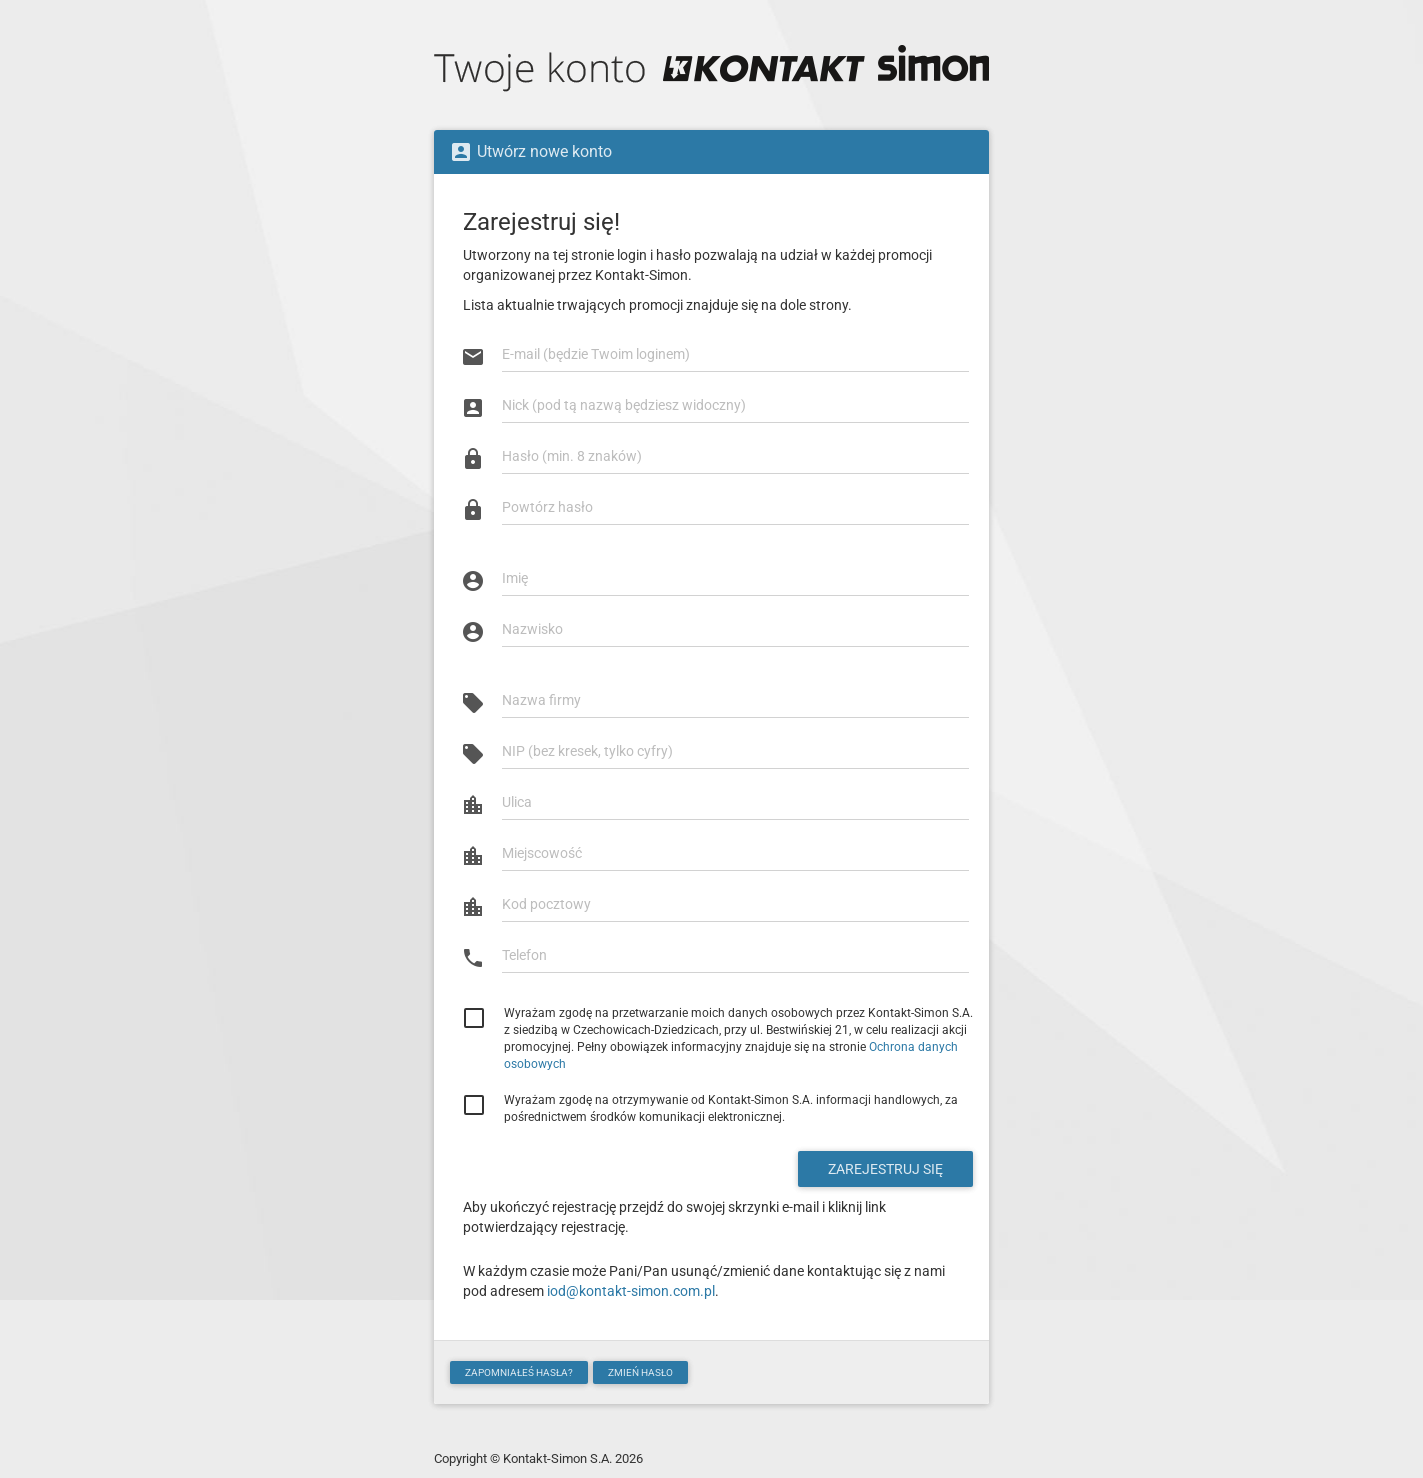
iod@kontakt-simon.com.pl (631, 1291)
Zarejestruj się (885, 1169)
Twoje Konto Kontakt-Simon (711, 70)
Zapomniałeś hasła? (519, 1372)
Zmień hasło (640, 1372)
